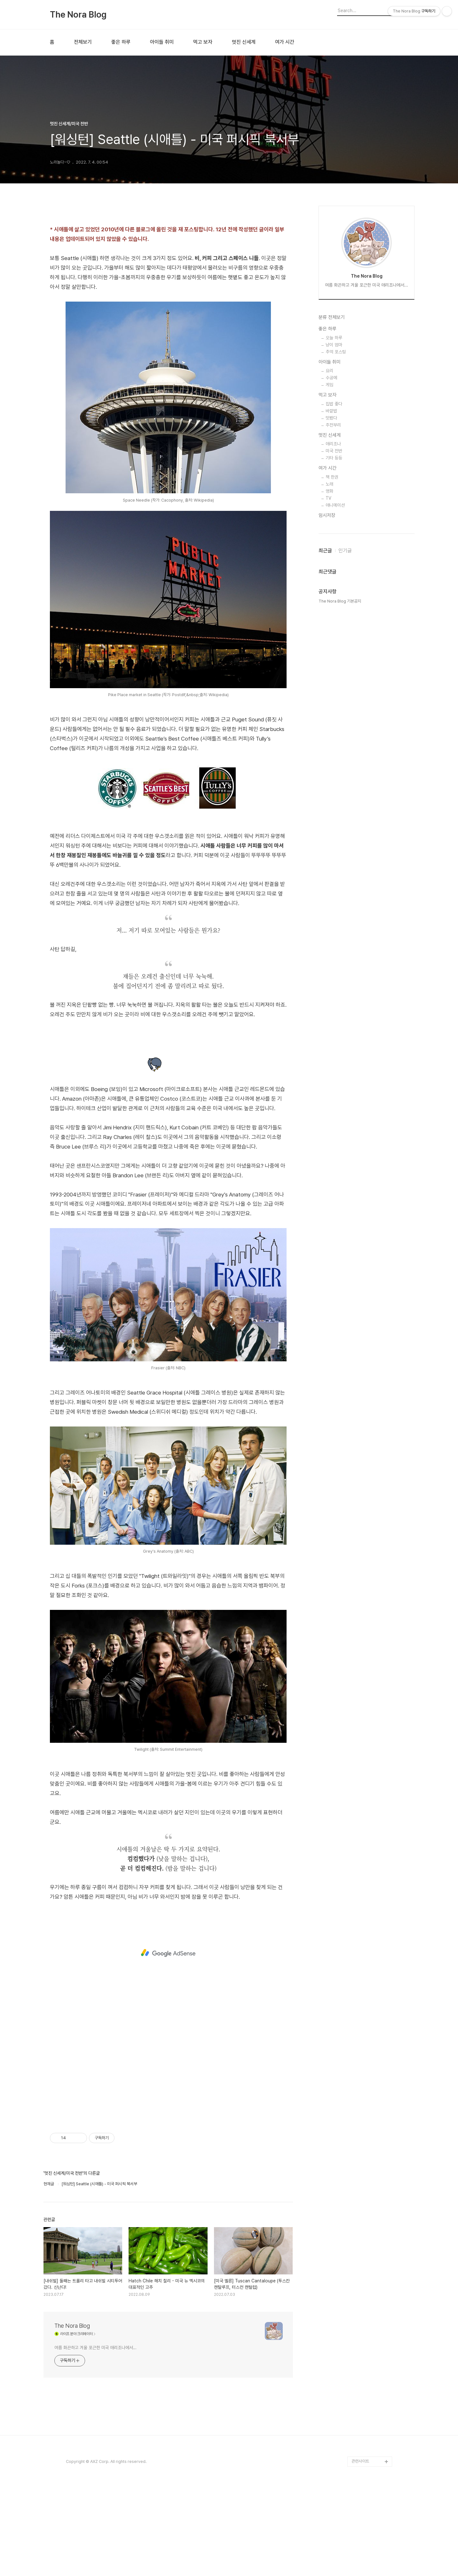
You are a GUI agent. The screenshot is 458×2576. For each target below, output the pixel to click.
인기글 (345, 756)
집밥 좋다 (334, 609)
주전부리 (333, 630)
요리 (329, 576)
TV (328, 703)
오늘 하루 (334, 543)
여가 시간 (284, 42)
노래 (329, 689)
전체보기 (83, 42)
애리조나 (333, 649)
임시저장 (327, 721)
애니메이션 (335, 710)
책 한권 (332, 682)
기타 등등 (334, 663)
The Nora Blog (78, 14)
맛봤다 (331, 623)
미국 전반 (334, 656)
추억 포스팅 (336, 557)
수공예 (331, 583)
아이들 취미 (162, 42)
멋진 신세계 (244, 42)
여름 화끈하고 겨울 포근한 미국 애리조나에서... (95, 2347)
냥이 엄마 (334, 550)
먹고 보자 (202, 42)
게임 (329, 590)
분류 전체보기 (332, 523)
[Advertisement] (168, 1953)
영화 (329, 696)
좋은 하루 (120, 42)
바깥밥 (331, 616)
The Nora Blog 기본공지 (340, 806)
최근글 (325, 756)
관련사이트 (360, 2461)
